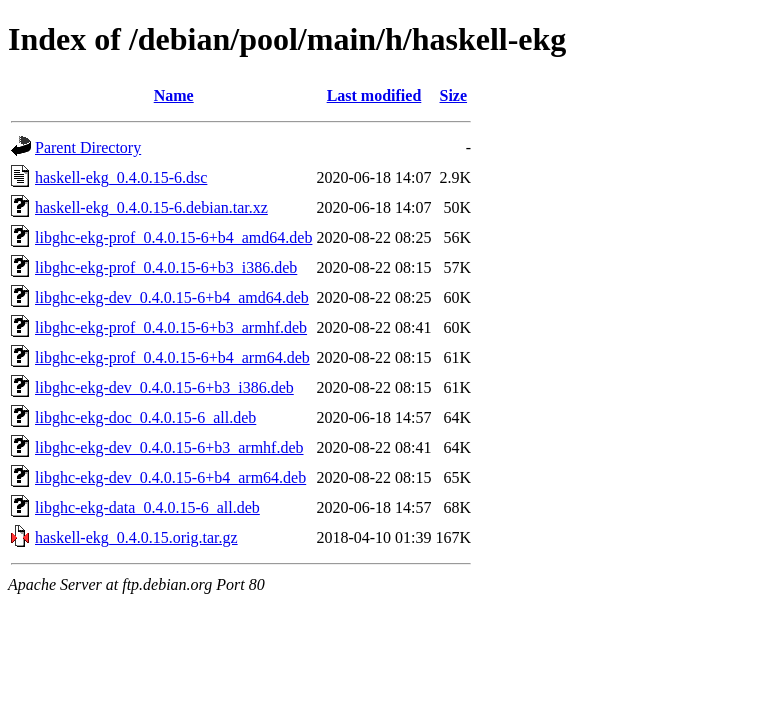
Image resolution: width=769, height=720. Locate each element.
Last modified (374, 95)
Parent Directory (88, 147)
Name (174, 95)
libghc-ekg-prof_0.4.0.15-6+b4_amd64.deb (173, 237)
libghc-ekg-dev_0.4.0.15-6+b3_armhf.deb (169, 447)
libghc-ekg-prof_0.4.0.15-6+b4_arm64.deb (172, 357)
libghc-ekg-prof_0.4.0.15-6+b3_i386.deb (166, 267)
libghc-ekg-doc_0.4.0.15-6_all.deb (145, 417)
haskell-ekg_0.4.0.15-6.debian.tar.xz (151, 207)
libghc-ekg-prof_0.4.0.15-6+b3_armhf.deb (171, 327)
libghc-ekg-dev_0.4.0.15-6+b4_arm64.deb (170, 477)
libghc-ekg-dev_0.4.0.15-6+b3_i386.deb (164, 387)
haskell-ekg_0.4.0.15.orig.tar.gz (136, 537)
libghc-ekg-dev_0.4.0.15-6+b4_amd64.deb (172, 297)
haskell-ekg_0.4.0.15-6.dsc (121, 177)
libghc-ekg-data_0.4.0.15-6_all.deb (147, 507)
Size (454, 95)
